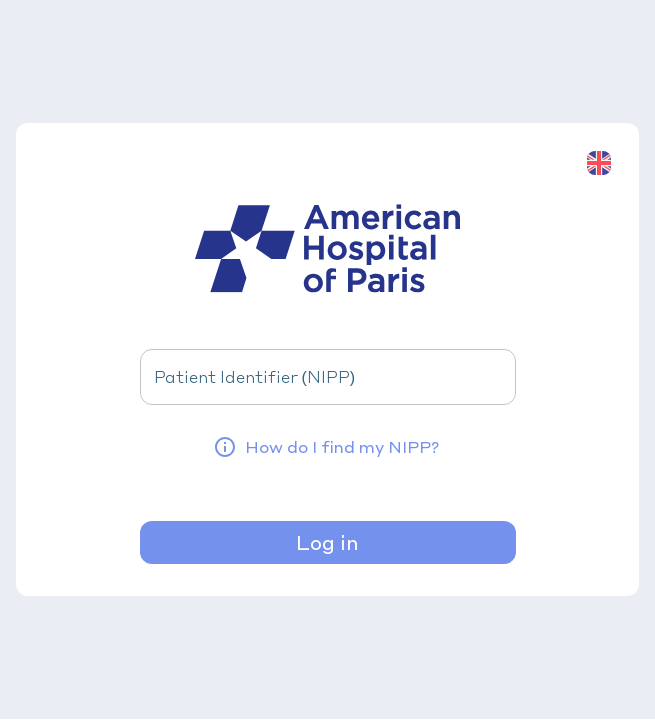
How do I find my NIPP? (326, 447)
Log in (327, 542)
